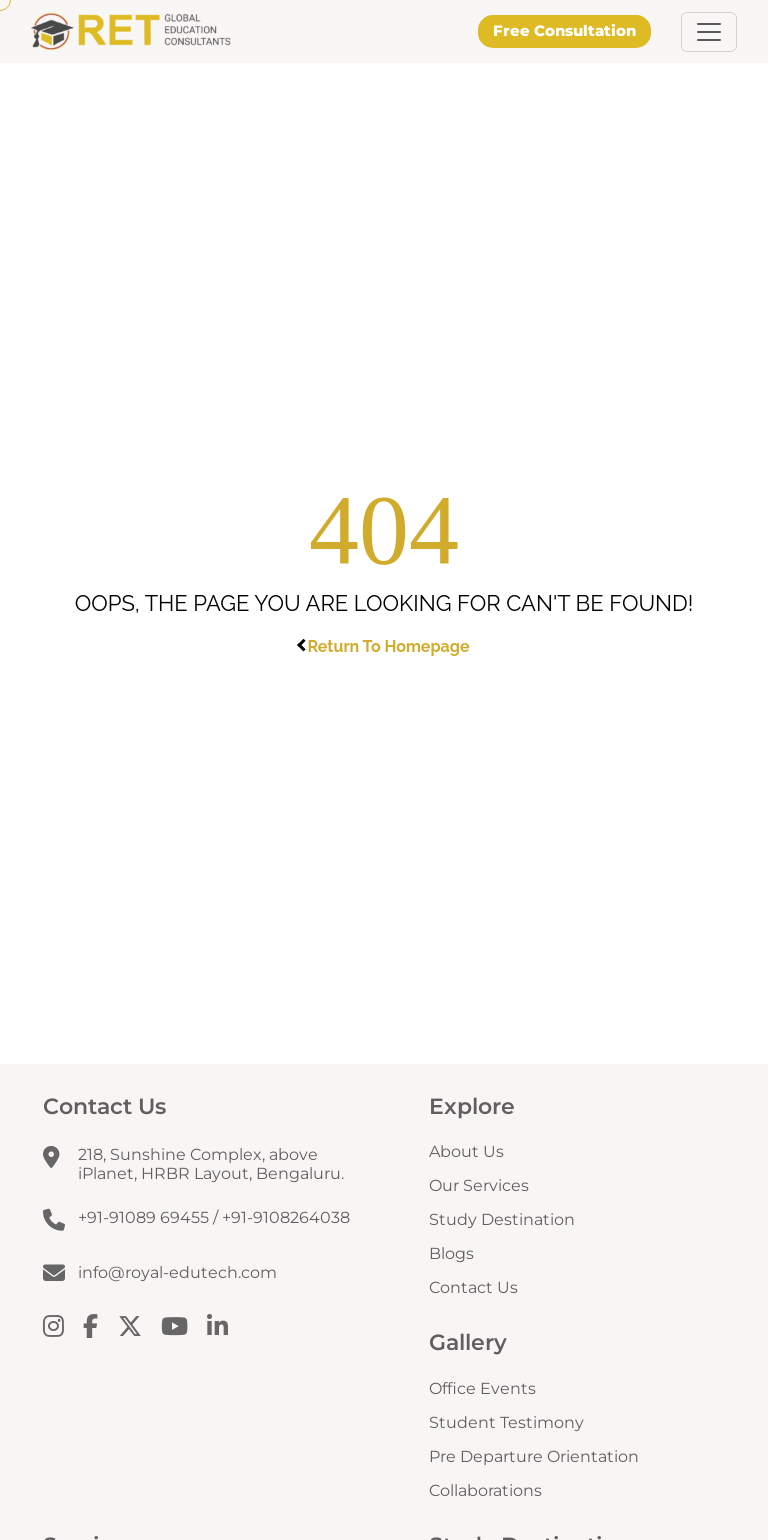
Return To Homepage (384, 646)
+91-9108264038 (286, 1217)
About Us (466, 1151)
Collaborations (485, 1490)
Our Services (479, 1185)
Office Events (482, 1388)
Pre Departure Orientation (534, 1456)
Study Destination (502, 1219)
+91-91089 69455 (143, 1217)
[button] (709, 32)
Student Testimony (506, 1422)
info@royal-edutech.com (177, 1272)
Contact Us (473, 1287)
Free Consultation (564, 30)
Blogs (451, 1253)
